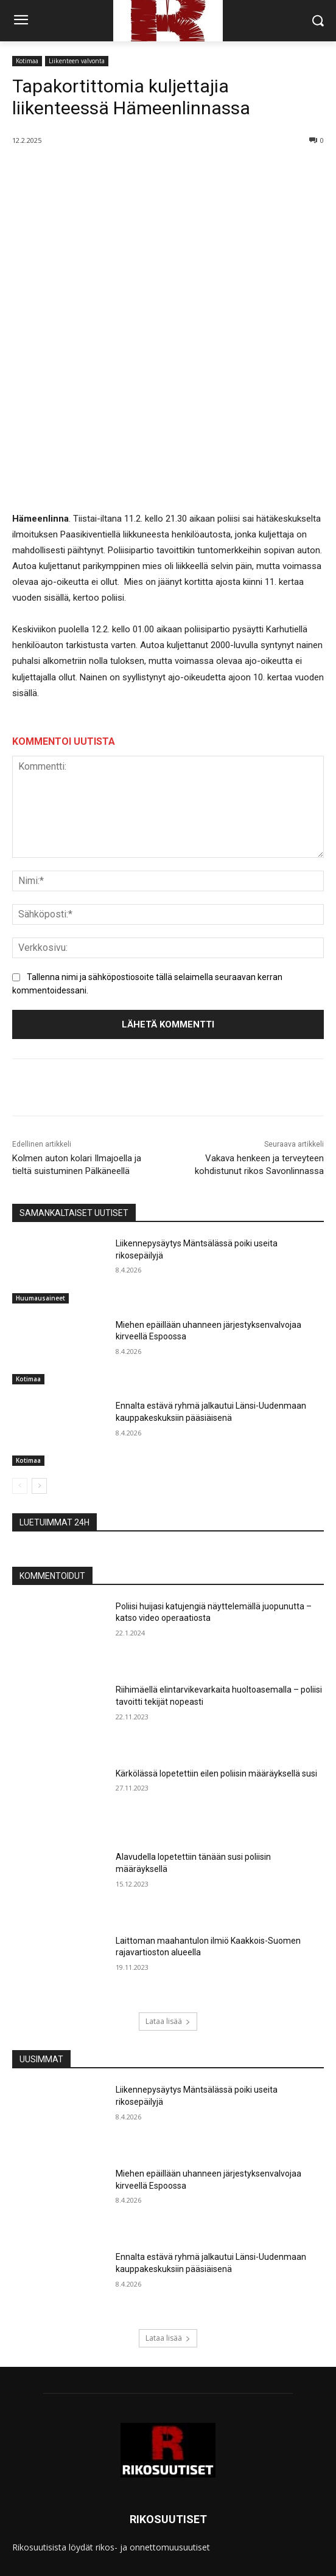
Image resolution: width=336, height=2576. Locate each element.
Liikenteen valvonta (76, 61)
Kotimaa (27, 61)
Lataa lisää (168, 1911)
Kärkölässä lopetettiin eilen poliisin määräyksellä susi (216, 1663)
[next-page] (39, 1375)
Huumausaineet (40, 1187)
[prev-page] (19, 1375)
